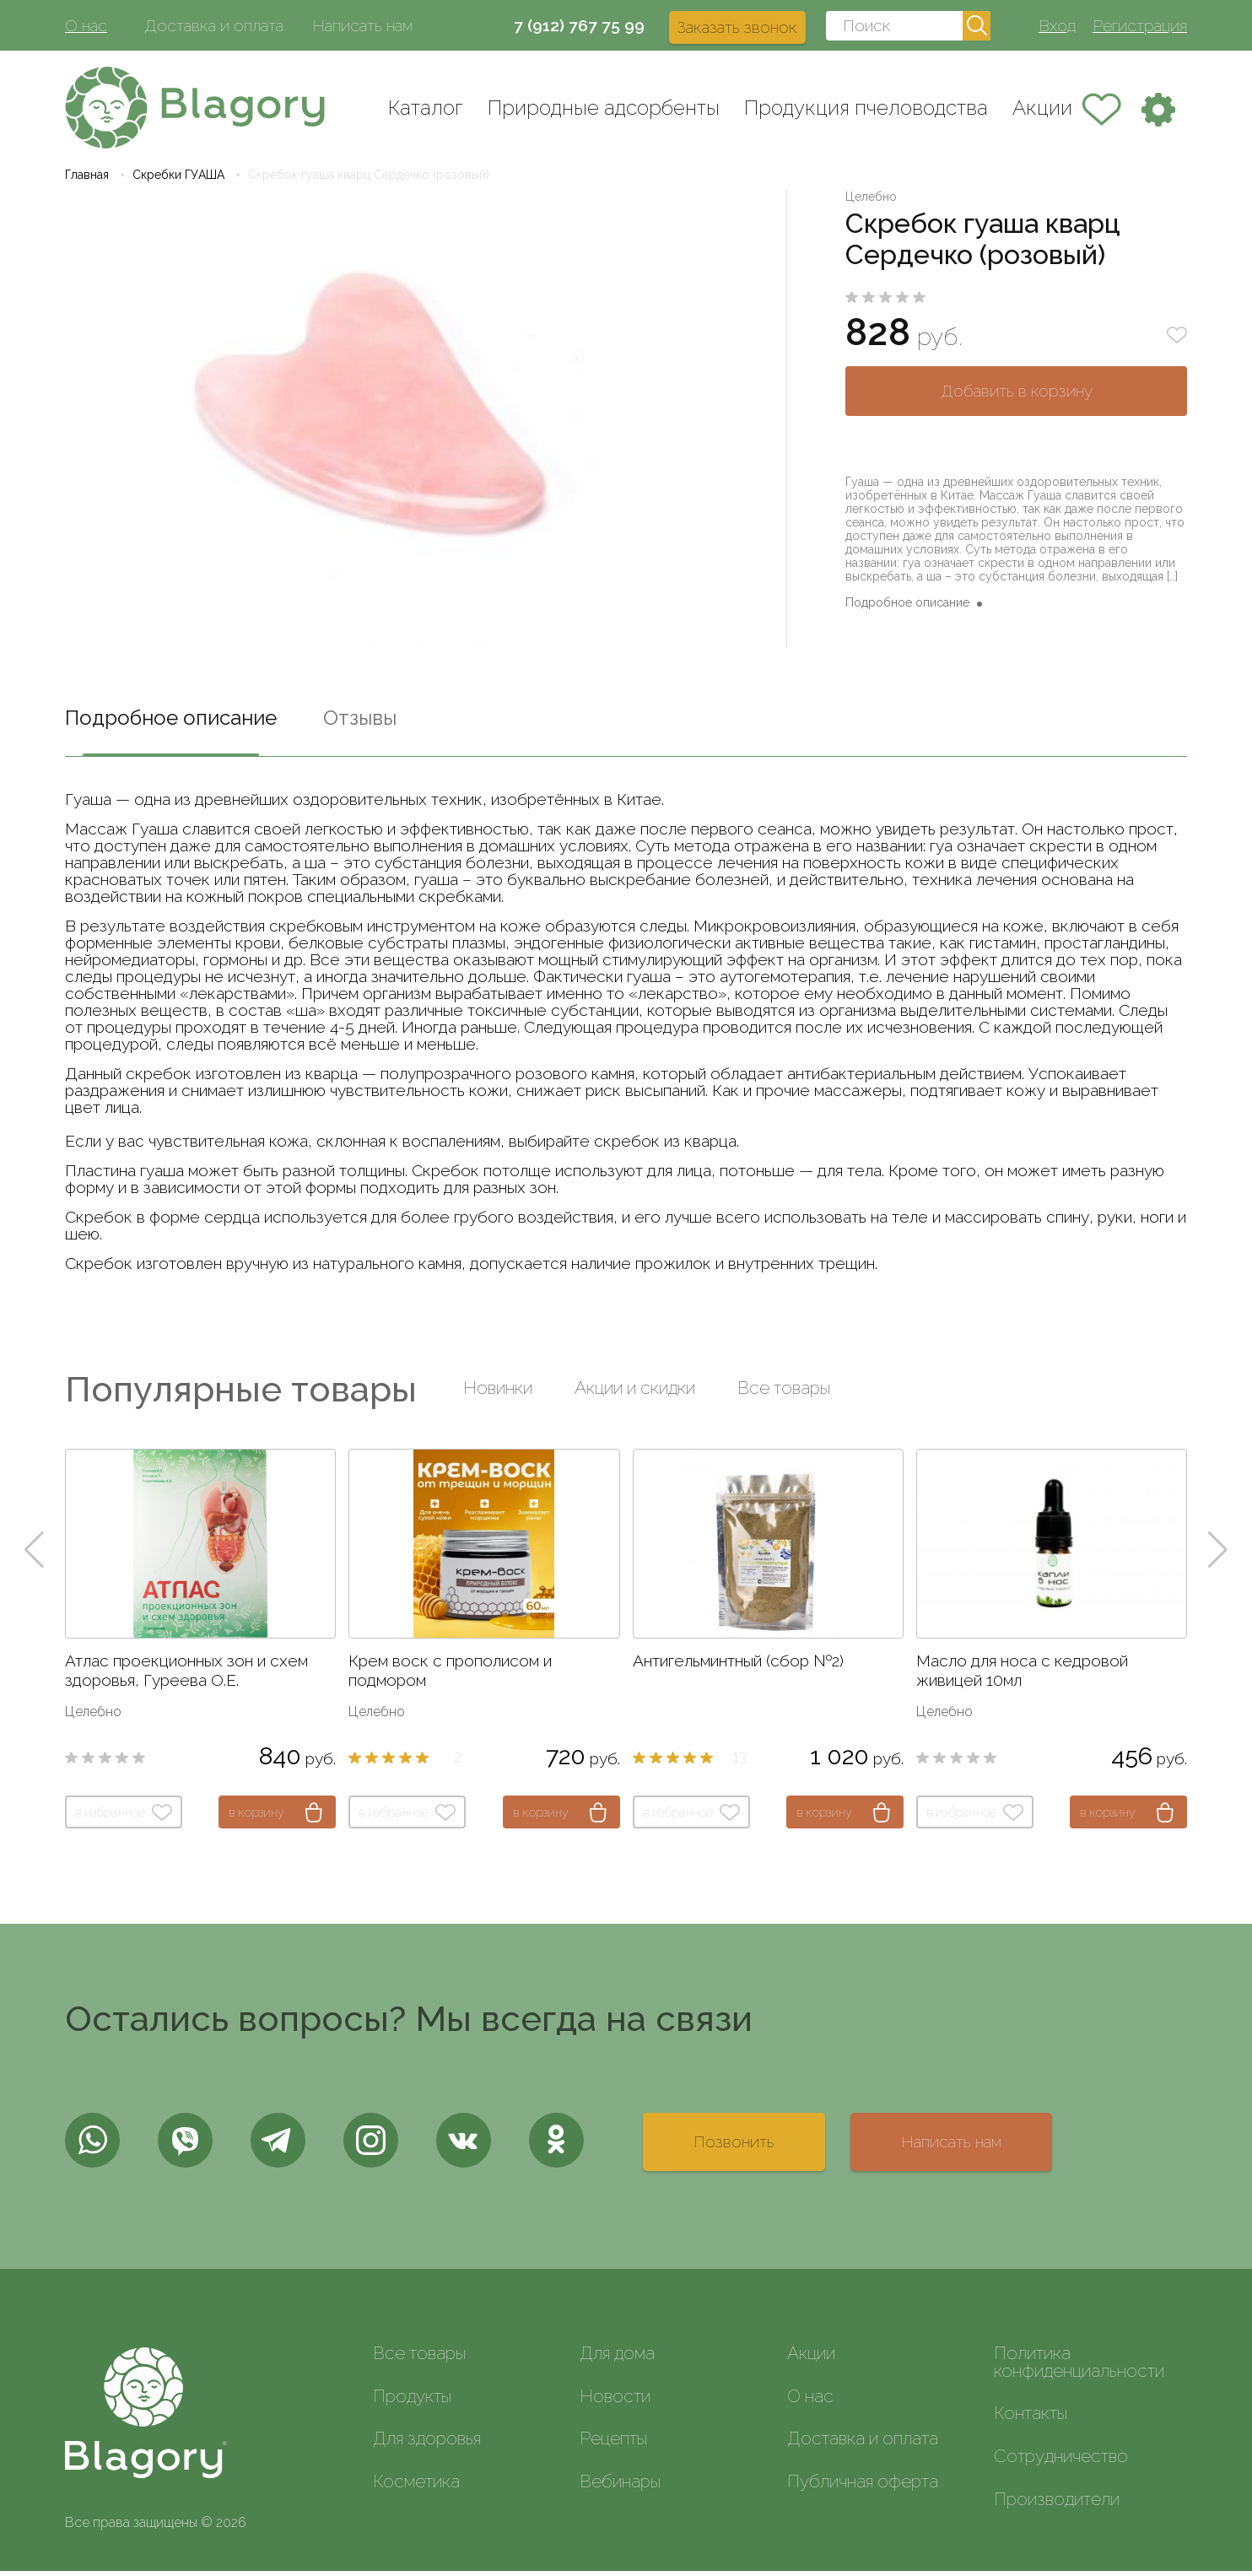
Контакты (1030, 2417)
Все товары (783, 1392)
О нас (86, 25)
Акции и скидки (635, 1392)
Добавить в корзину (1017, 395)
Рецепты (613, 2443)
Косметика (416, 2486)
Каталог (425, 107)
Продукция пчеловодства (866, 107)
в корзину (256, 1817)
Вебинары (620, 2486)
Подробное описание (907, 607)
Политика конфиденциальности (1079, 2366)
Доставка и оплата (213, 25)
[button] (34, 1555)
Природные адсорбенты (604, 107)
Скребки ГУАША (178, 179)
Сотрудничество (1061, 2460)
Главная (87, 179)
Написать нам (362, 25)
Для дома (617, 2357)
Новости (615, 2400)
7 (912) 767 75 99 (579, 25)
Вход (1057, 25)
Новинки (497, 1392)
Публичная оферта (862, 2486)
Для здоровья (427, 2443)
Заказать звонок (737, 27)
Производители (1057, 2503)
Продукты (412, 2400)
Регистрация (1140, 25)
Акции (1042, 107)
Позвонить (733, 2146)
